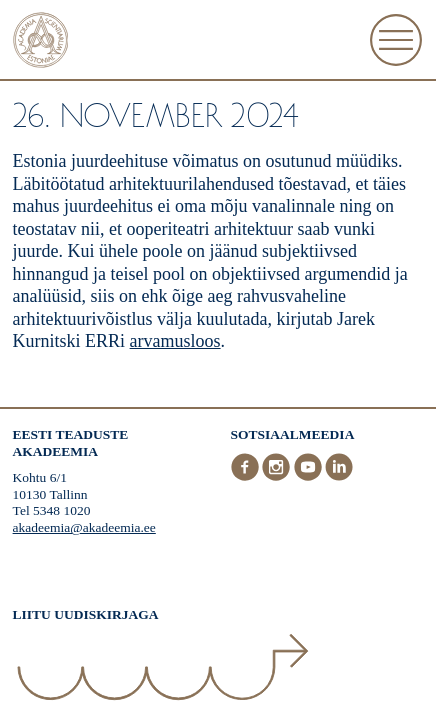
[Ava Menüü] (396, 40)
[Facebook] (247, 476)
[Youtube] (310, 476)
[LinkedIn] (339, 476)
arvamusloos (175, 341)
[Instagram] (278, 476)
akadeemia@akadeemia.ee (84, 527)
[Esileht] (41, 42)
